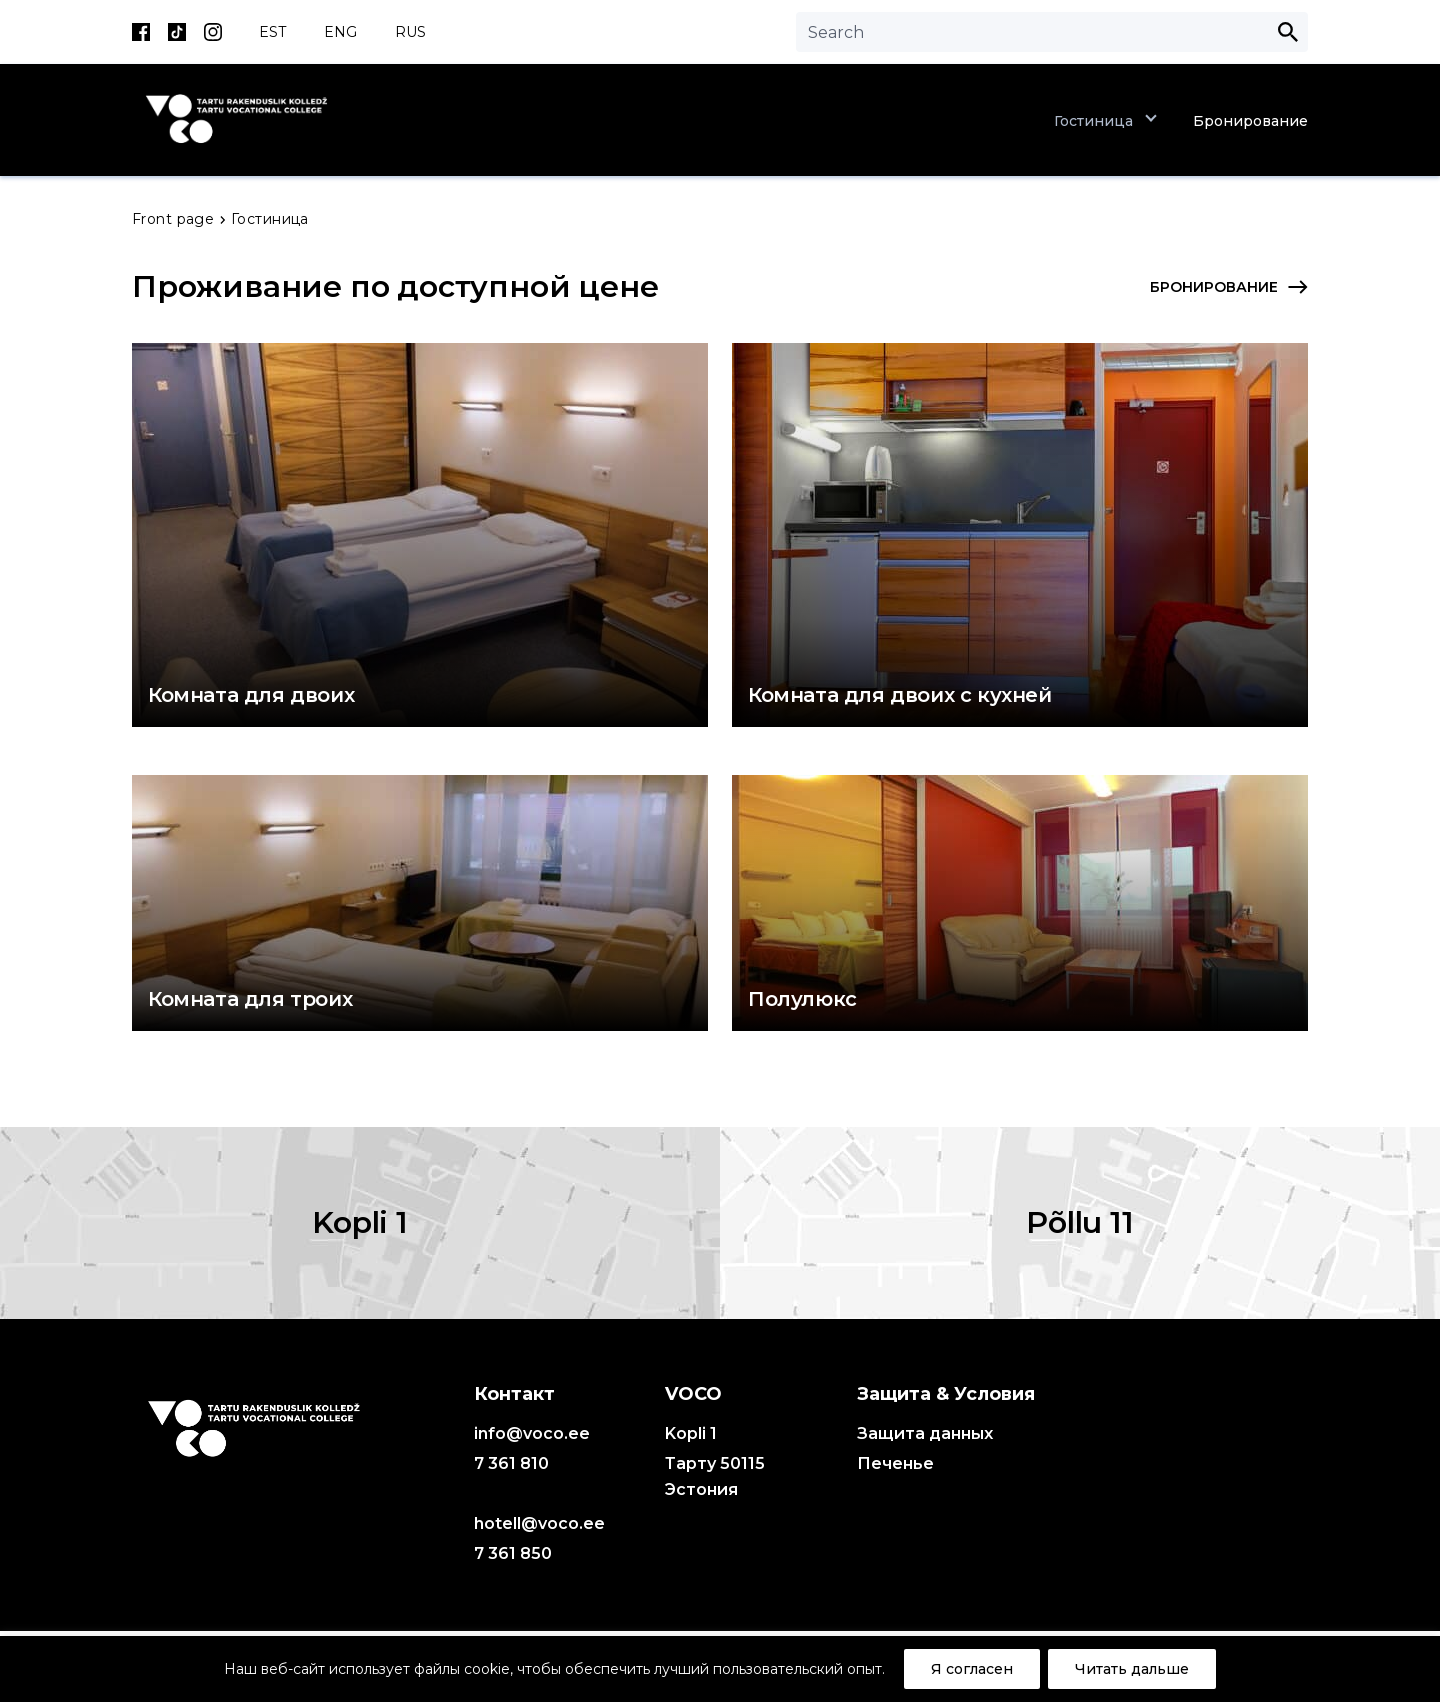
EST (272, 32)
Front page (175, 219)
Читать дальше (1132, 1669)
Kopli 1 (360, 1222)
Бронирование (1250, 121)
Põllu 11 (1079, 1222)
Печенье (895, 1463)
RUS (410, 32)
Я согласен (972, 1669)
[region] (720, 1669)
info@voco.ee (532, 1433)
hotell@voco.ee (539, 1523)
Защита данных (925, 1433)
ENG (340, 32)
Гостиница (1093, 121)
